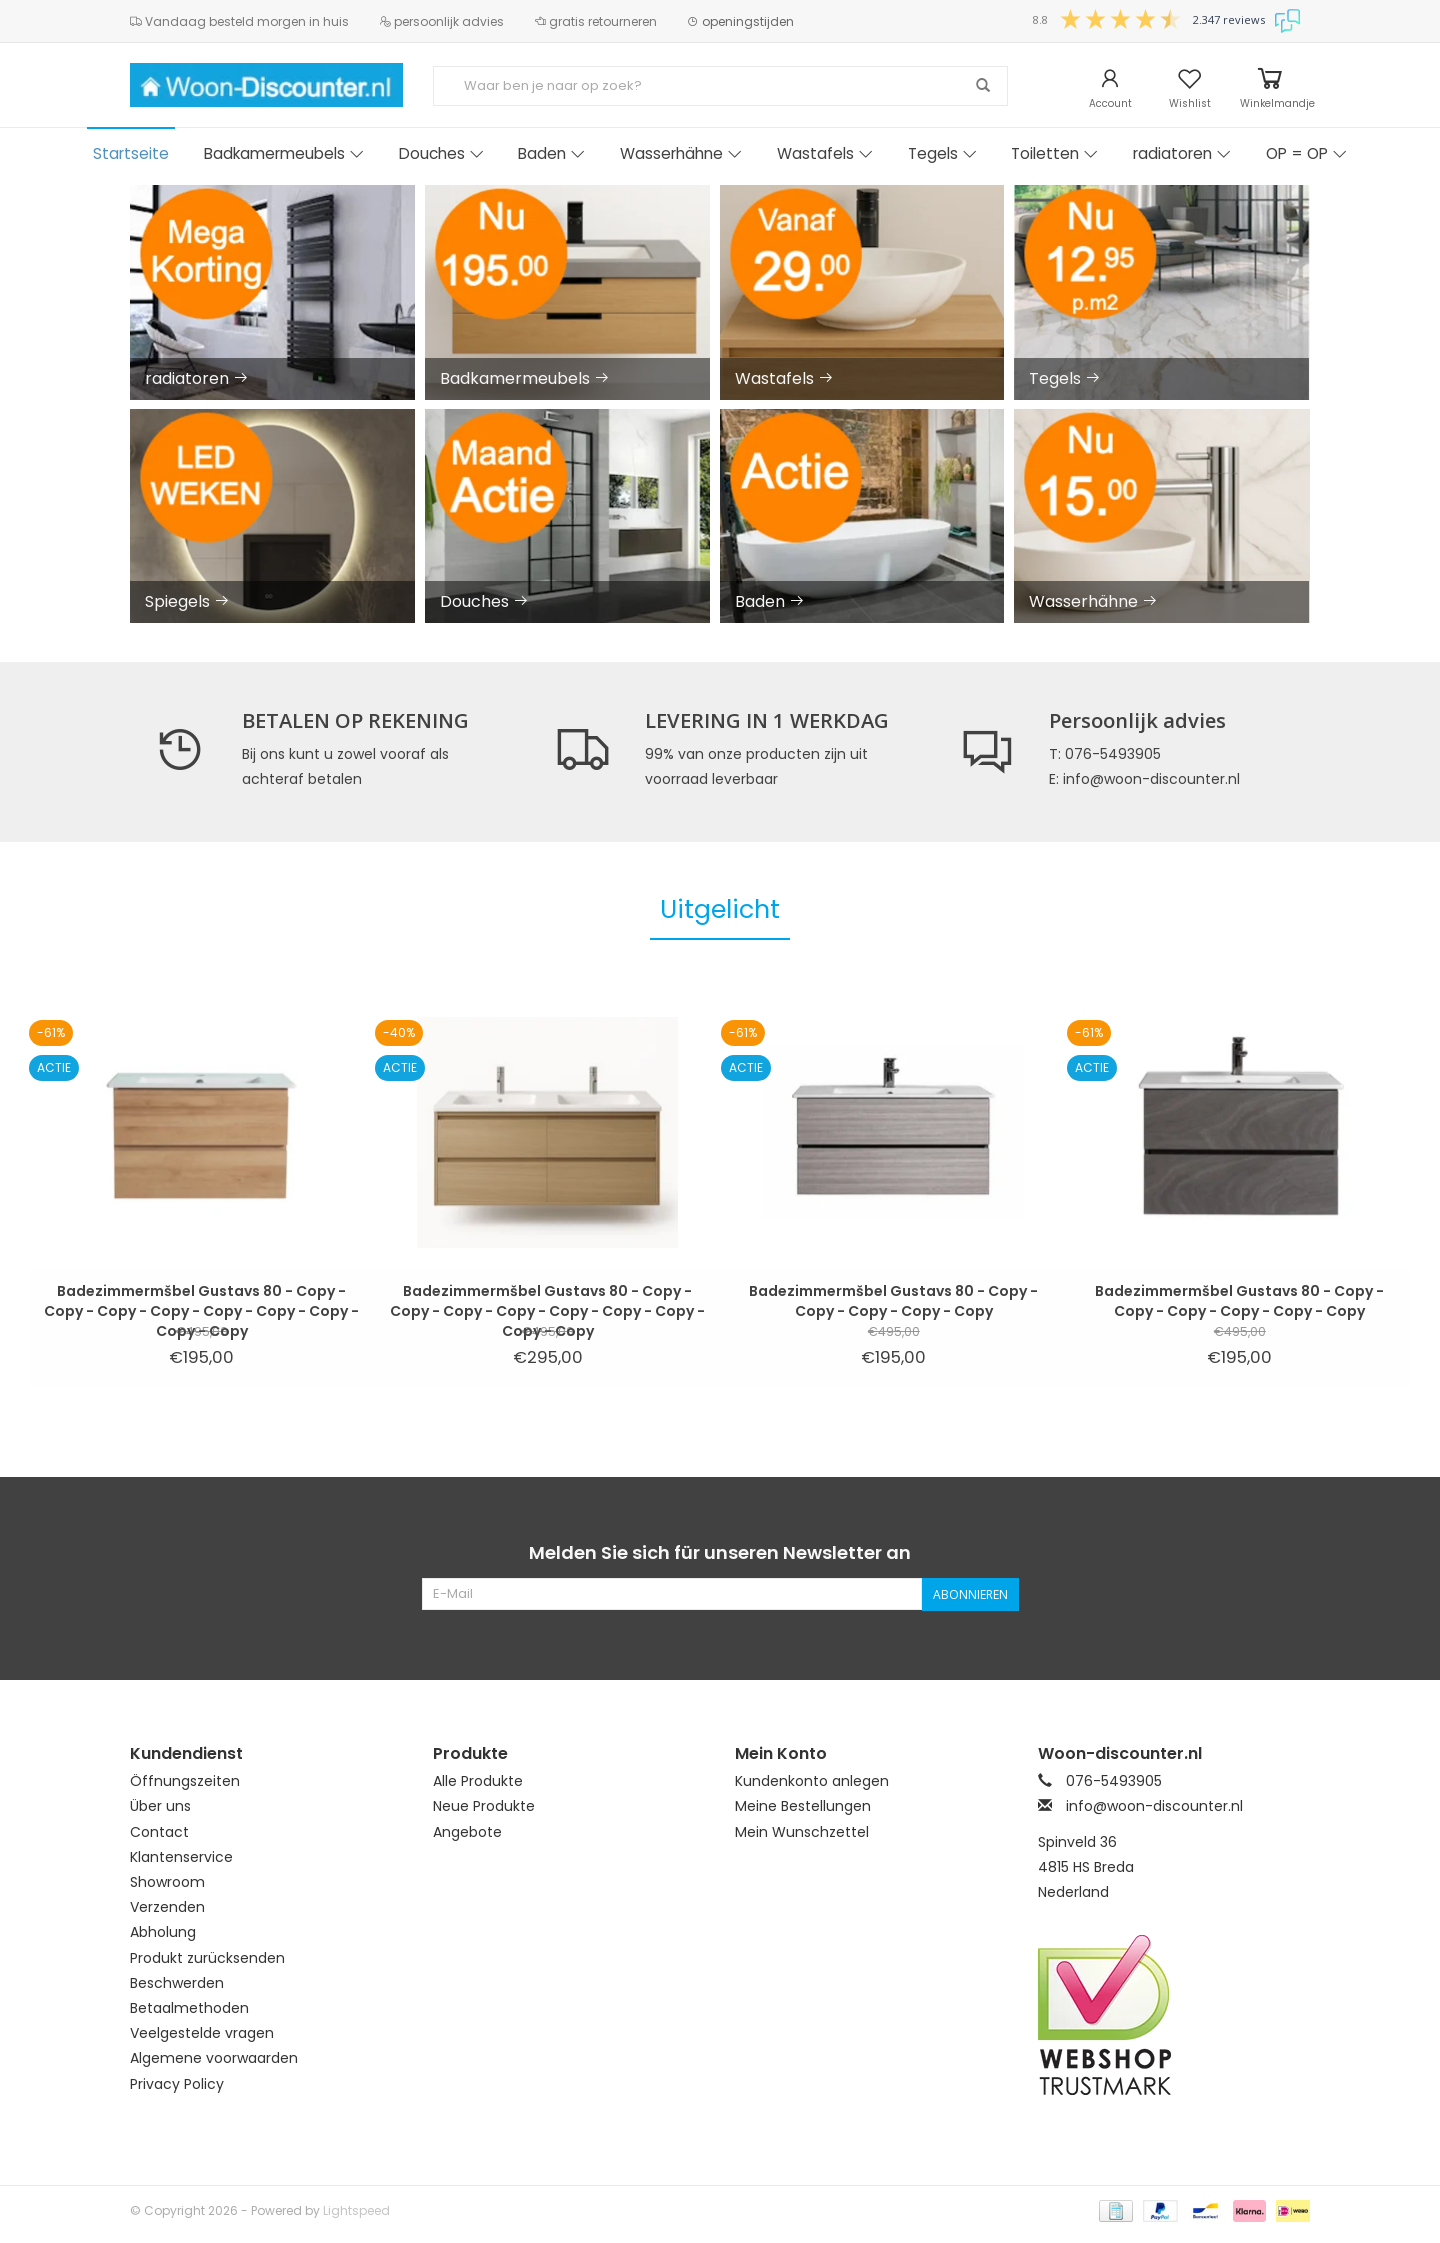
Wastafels (825, 153)
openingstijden (740, 21)
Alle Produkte (478, 1781)
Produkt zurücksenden (207, 1958)
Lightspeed (356, 2210)
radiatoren (1182, 153)
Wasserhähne (681, 153)
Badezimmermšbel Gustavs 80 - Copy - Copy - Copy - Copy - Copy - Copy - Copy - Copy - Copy (201, 1301)
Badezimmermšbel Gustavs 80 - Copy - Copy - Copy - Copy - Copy (893, 1301)
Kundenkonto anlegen (812, 1781)
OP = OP (1306, 153)
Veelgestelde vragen (202, 2033)
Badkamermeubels (284, 153)
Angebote (467, 1832)
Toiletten (1054, 153)
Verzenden (167, 1907)
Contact (159, 1832)
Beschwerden (177, 1983)
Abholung (163, 1932)
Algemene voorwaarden (214, 2058)
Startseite (131, 153)
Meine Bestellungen (803, 1806)
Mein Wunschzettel (802, 1832)
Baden (551, 153)
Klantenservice (181, 1857)
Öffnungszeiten (185, 1781)
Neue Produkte (484, 1806)
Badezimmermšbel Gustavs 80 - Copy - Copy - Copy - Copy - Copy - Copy (1239, 1301)
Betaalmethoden (189, 2008)
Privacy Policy (177, 2084)
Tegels (942, 153)
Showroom (167, 1882)
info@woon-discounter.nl (1154, 1806)
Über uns (160, 1806)
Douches (441, 153)
